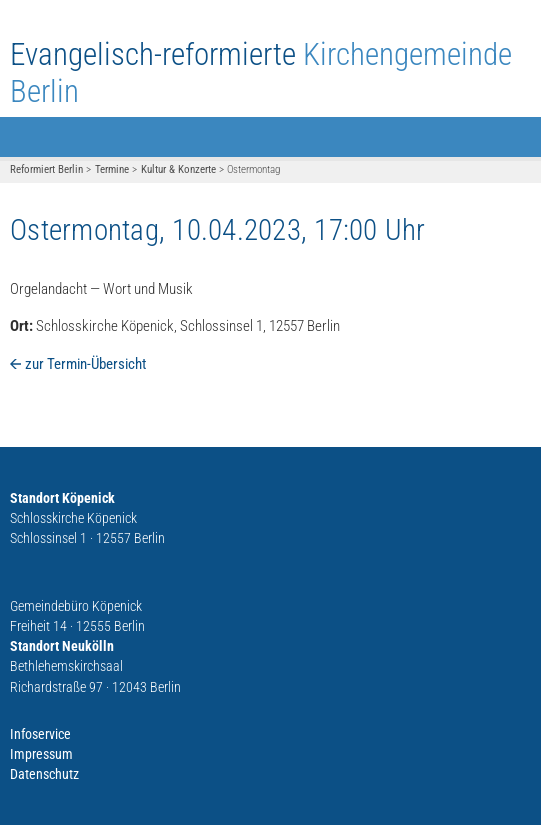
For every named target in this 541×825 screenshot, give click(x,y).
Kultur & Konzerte (178, 169)
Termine (112, 169)
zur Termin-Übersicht (85, 364)
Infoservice (40, 734)
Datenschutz (44, 774)
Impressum (41, 754)
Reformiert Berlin (46, 169)
